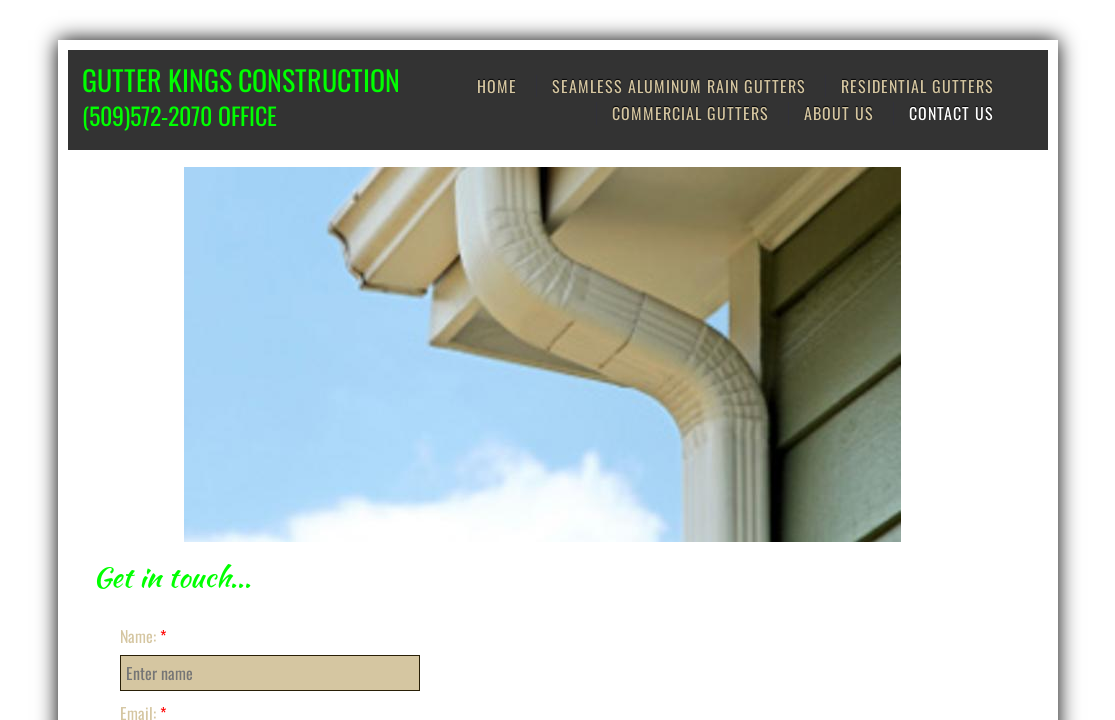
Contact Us (951, 113)
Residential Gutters (917, 86)
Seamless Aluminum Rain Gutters (679, 86)
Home (497, 86)
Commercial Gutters (690, 113)
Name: (143, 636)
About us (839, 113)
